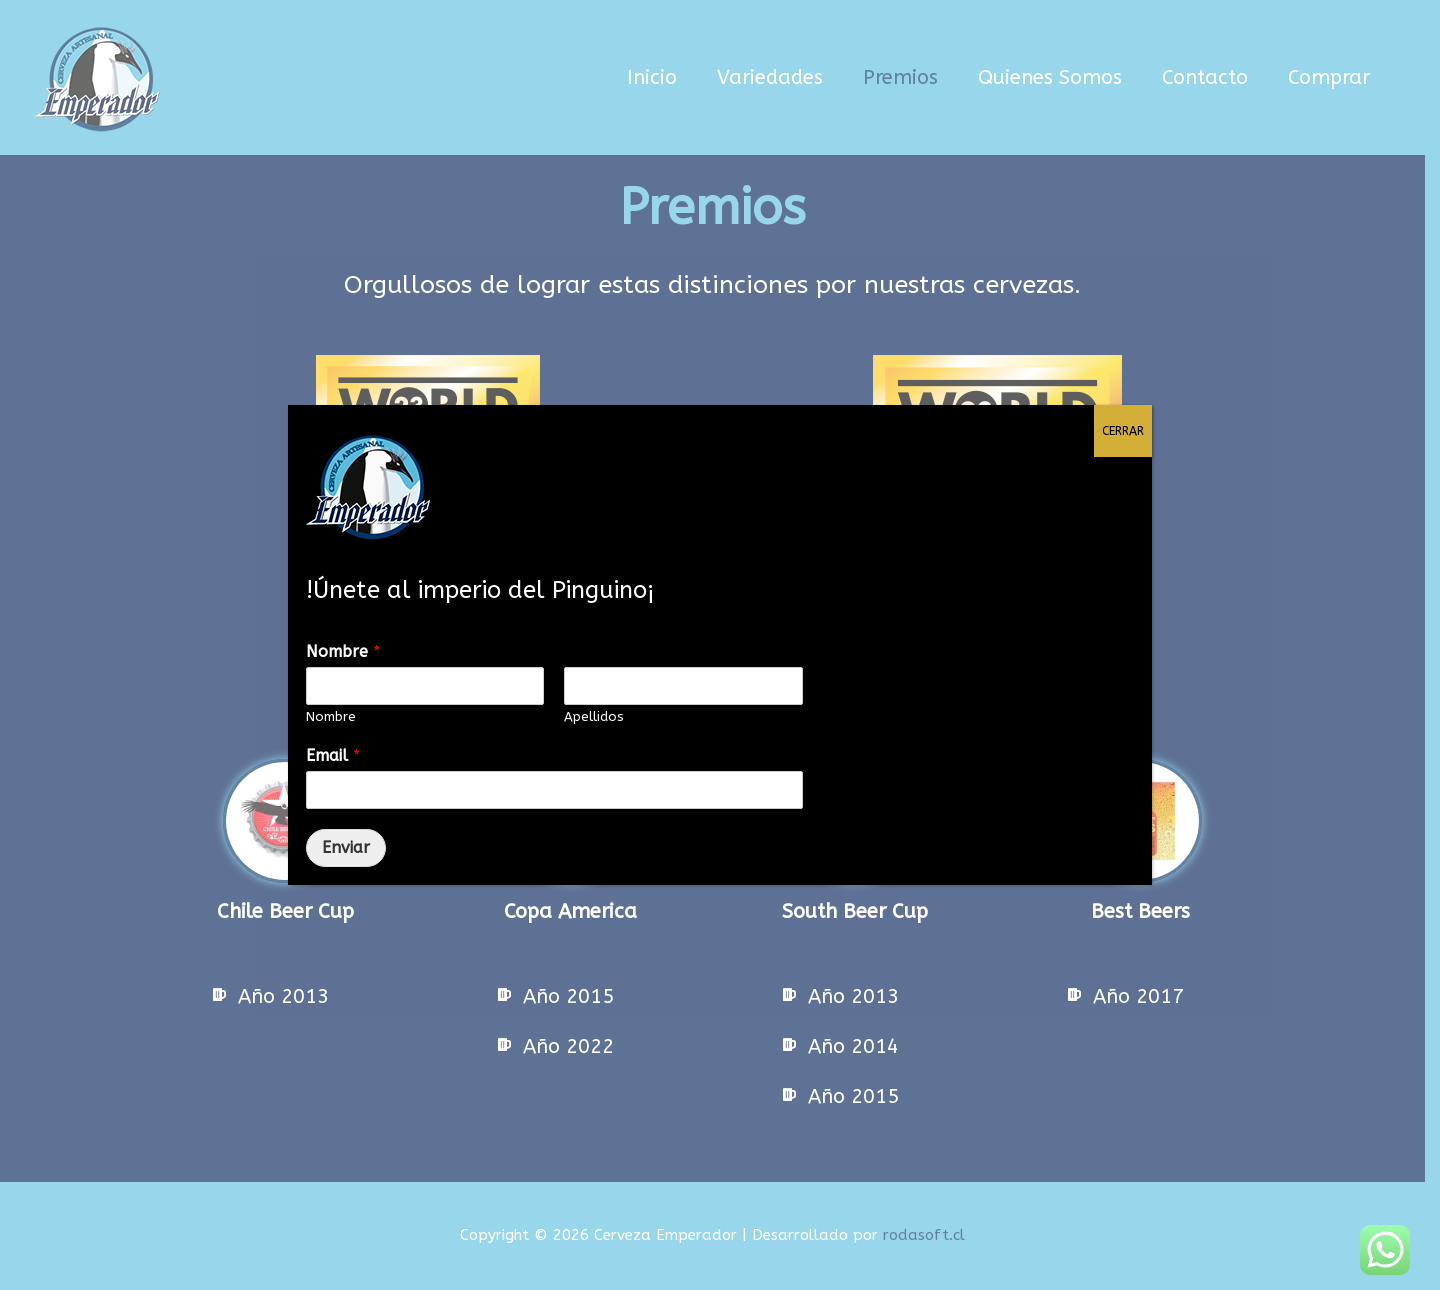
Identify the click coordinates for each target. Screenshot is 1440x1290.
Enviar (346, 847)
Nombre (343, 651)
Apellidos (594, 716)
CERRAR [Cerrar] (1123, 431)
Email (333, 755)
